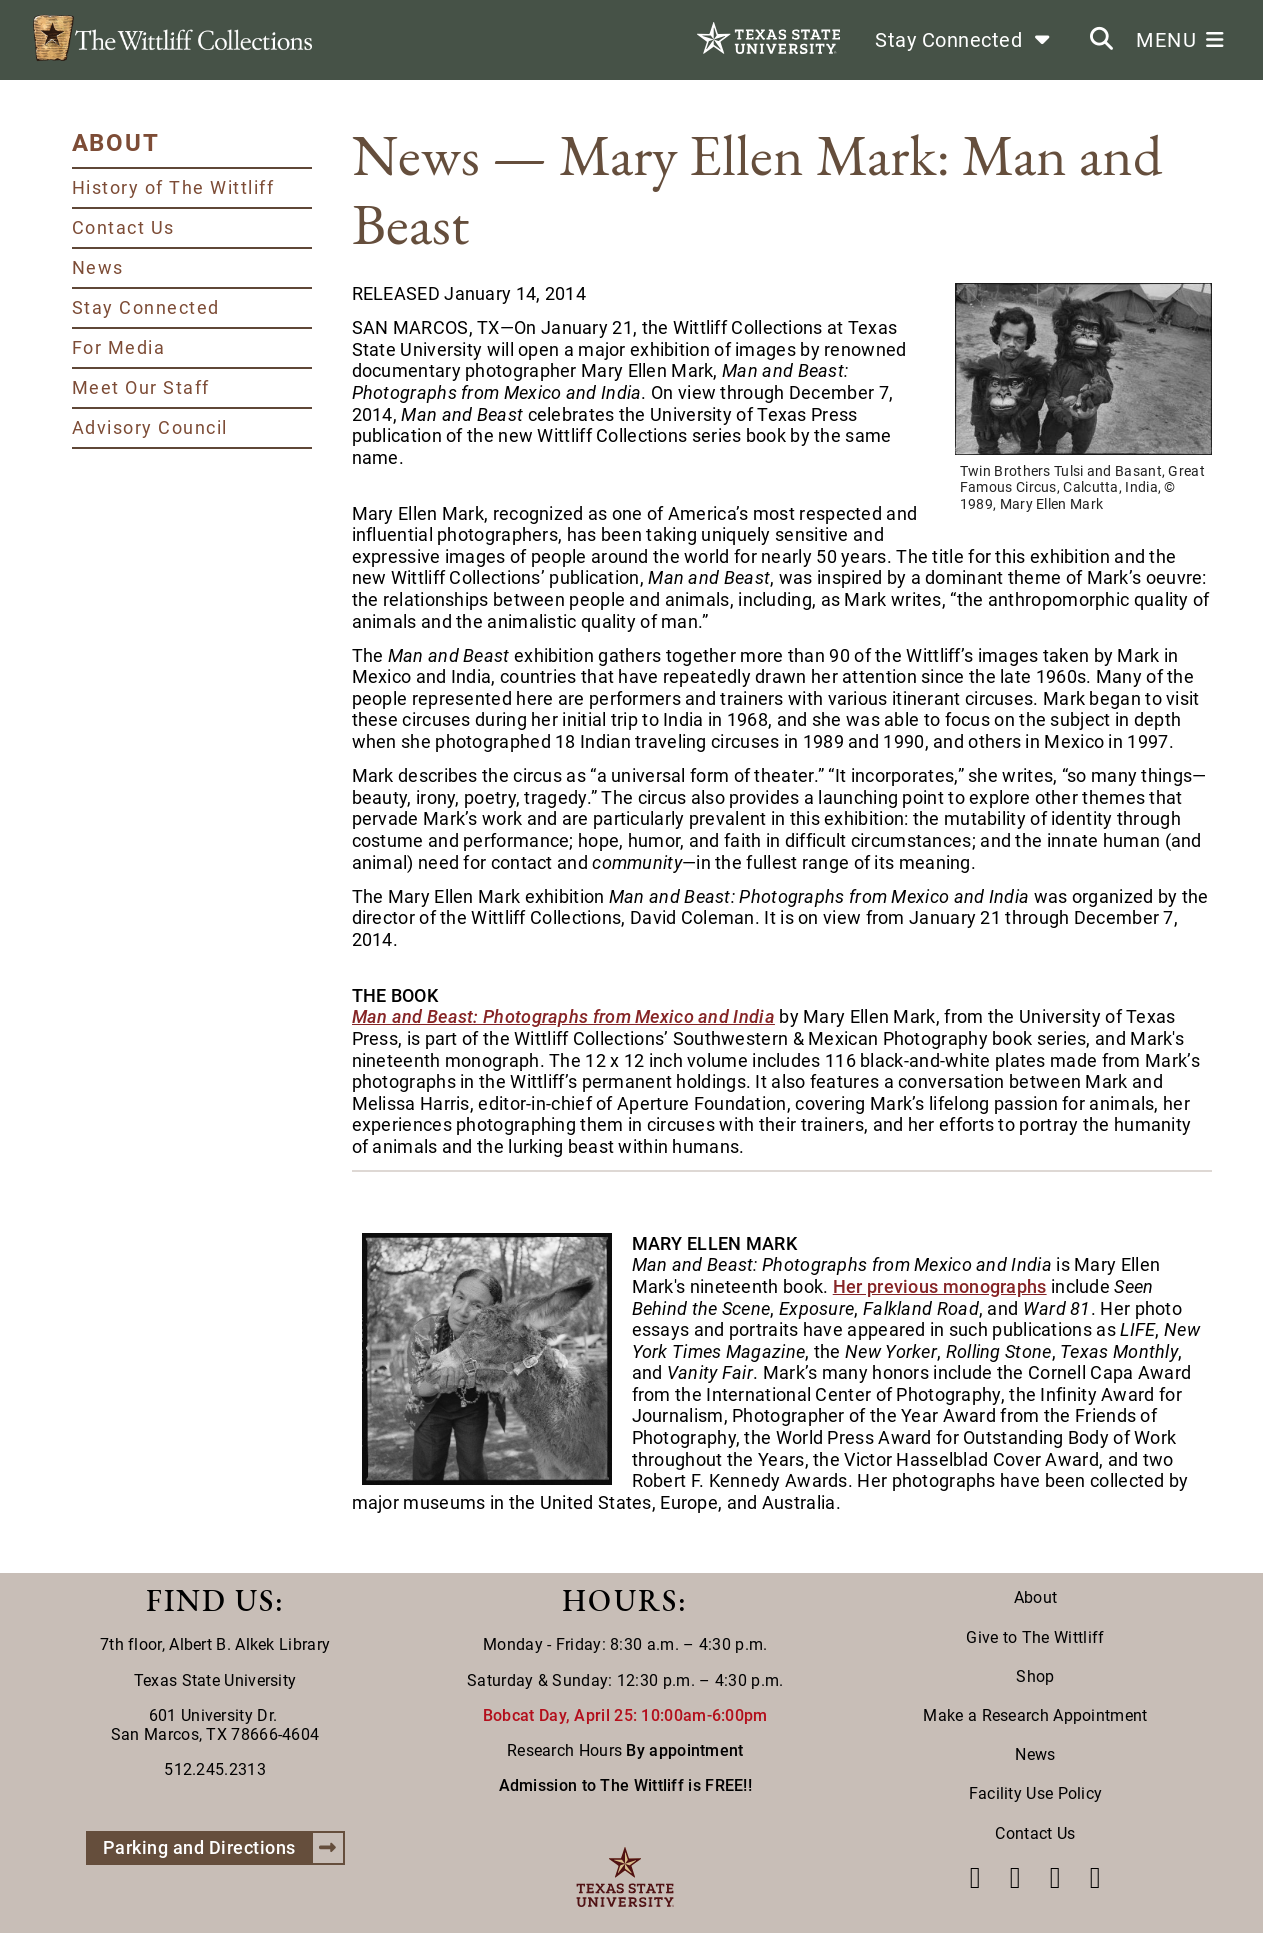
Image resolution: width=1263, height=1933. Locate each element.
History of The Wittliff (173, 187)
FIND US (210, 1600)
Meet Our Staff (141, 387)
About (1036, 1597)
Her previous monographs (940, 1286)
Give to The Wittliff (1035, 1637)
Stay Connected (146, 307)
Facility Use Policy (1036, 1793)
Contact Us (123, 227)
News (98, 267)
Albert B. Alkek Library (249, 1644)
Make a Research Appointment (1035, 1715)
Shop (1035, 1676)
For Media (119, 347)
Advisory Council (150, 427)
